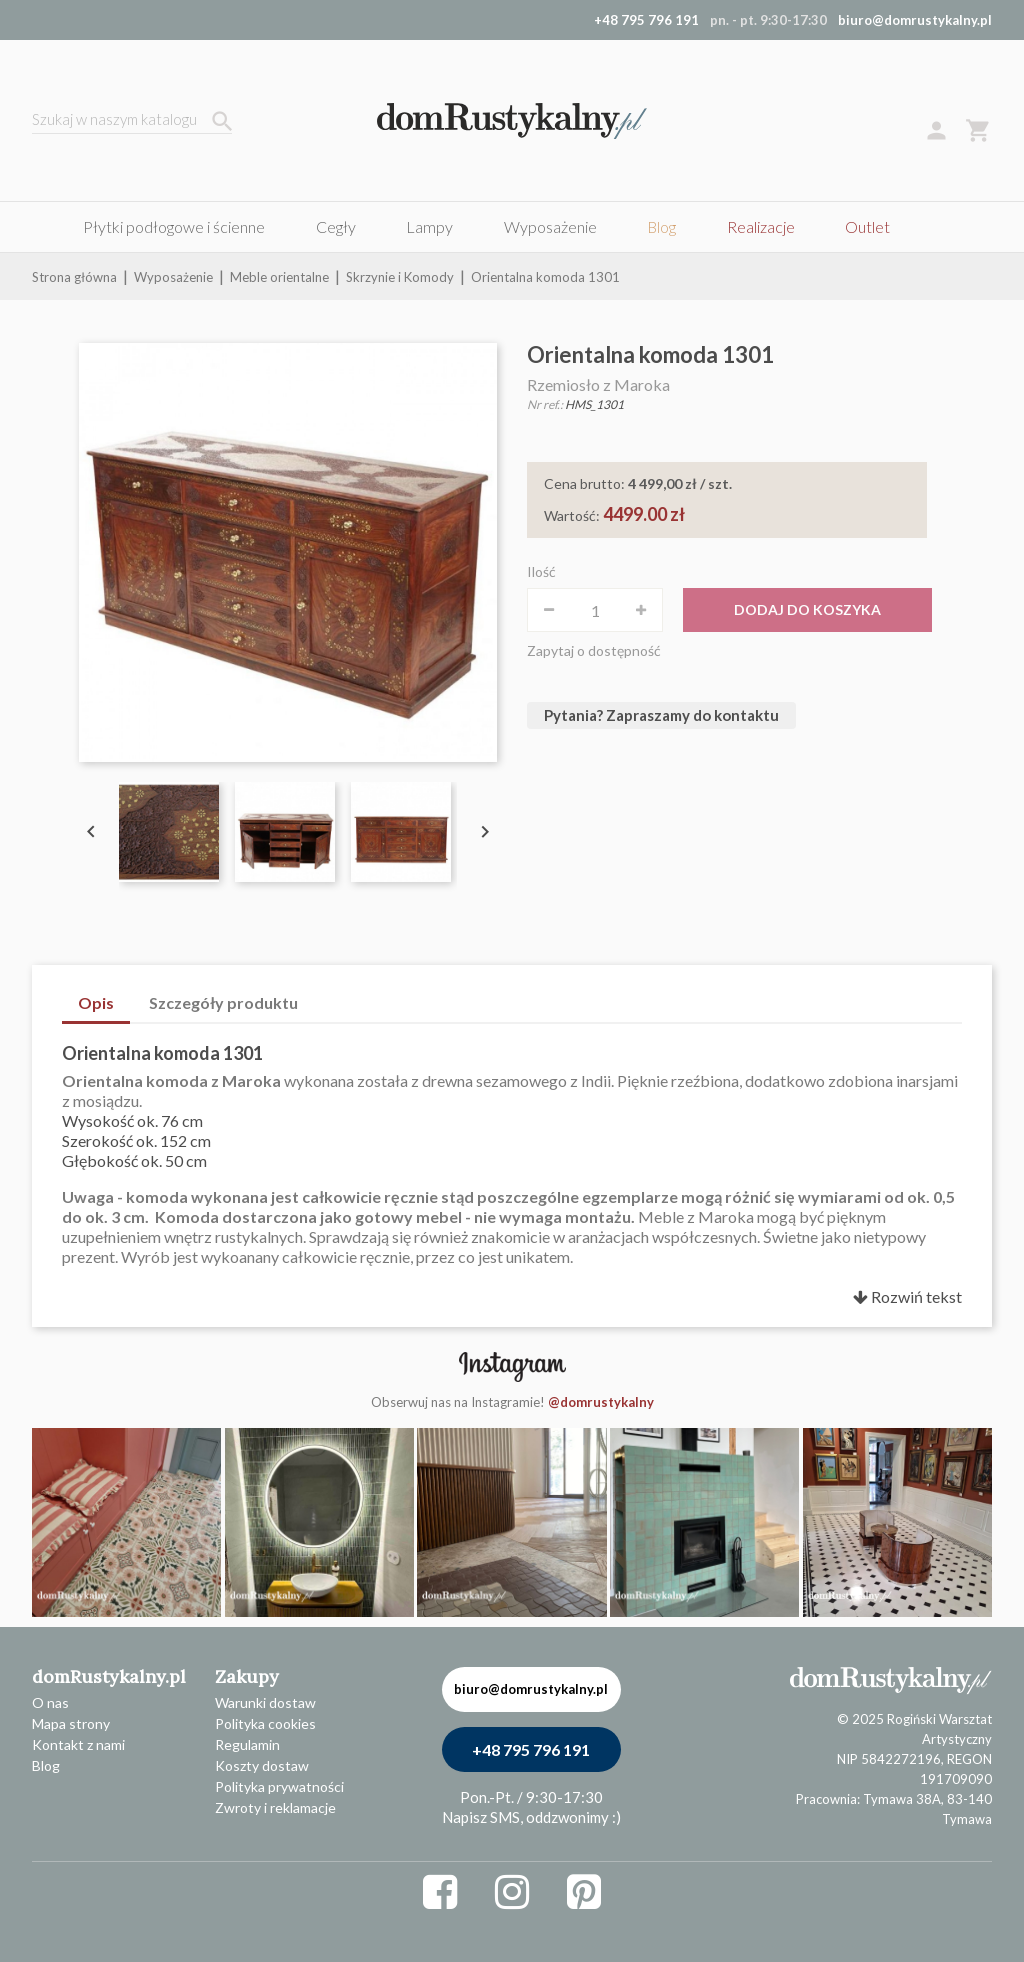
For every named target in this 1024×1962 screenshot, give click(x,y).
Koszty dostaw (262, 1765)
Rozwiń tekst (907, 1296)
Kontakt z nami (78, 1744)
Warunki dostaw (265, 1702)
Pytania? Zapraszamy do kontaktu (661, 715)
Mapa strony (71, 1723)
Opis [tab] (96, 1002)
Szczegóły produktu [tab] (223, 1002)
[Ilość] (595, 610)
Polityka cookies (265, 1723)
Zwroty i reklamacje (275, 1807)
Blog (46, 1765)
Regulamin (247, 1744)
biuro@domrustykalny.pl (915, 20)
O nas (50, 1702)
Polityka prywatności (279, 1786)
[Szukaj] (132, 121)
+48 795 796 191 (531, 1749)
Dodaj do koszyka (807, 609)
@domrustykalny (601, 1402)
